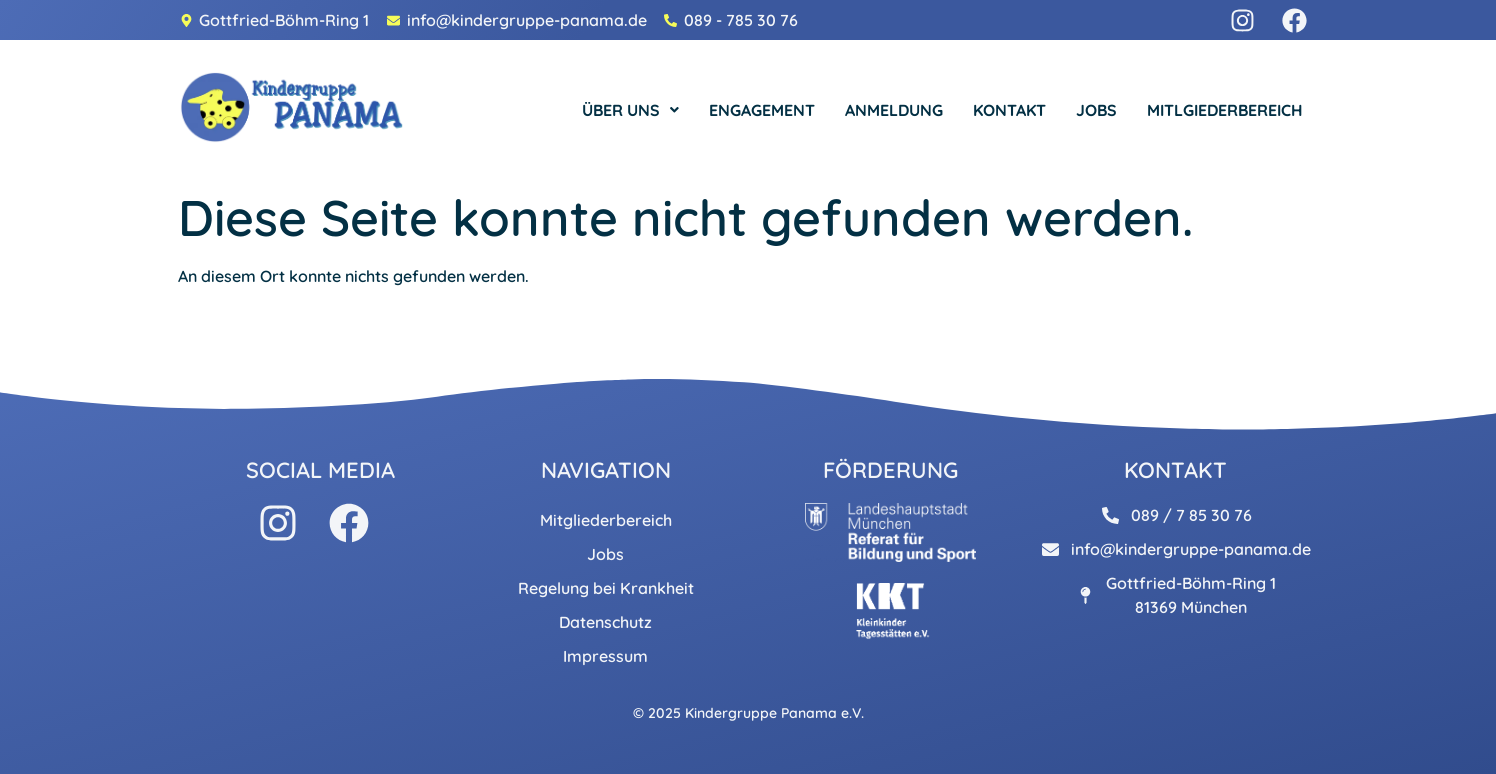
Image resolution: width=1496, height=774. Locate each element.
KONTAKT (1009, 110)
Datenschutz (605, 622)
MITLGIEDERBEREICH (1225, 110)
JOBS (1096, 110)
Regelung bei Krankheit (606, 588)
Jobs (605, 554)
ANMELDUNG (894, 110)
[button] (630, 110)
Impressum (605, 656)
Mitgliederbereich (606, 520)
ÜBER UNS (630, 110)
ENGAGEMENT (762, 110)
